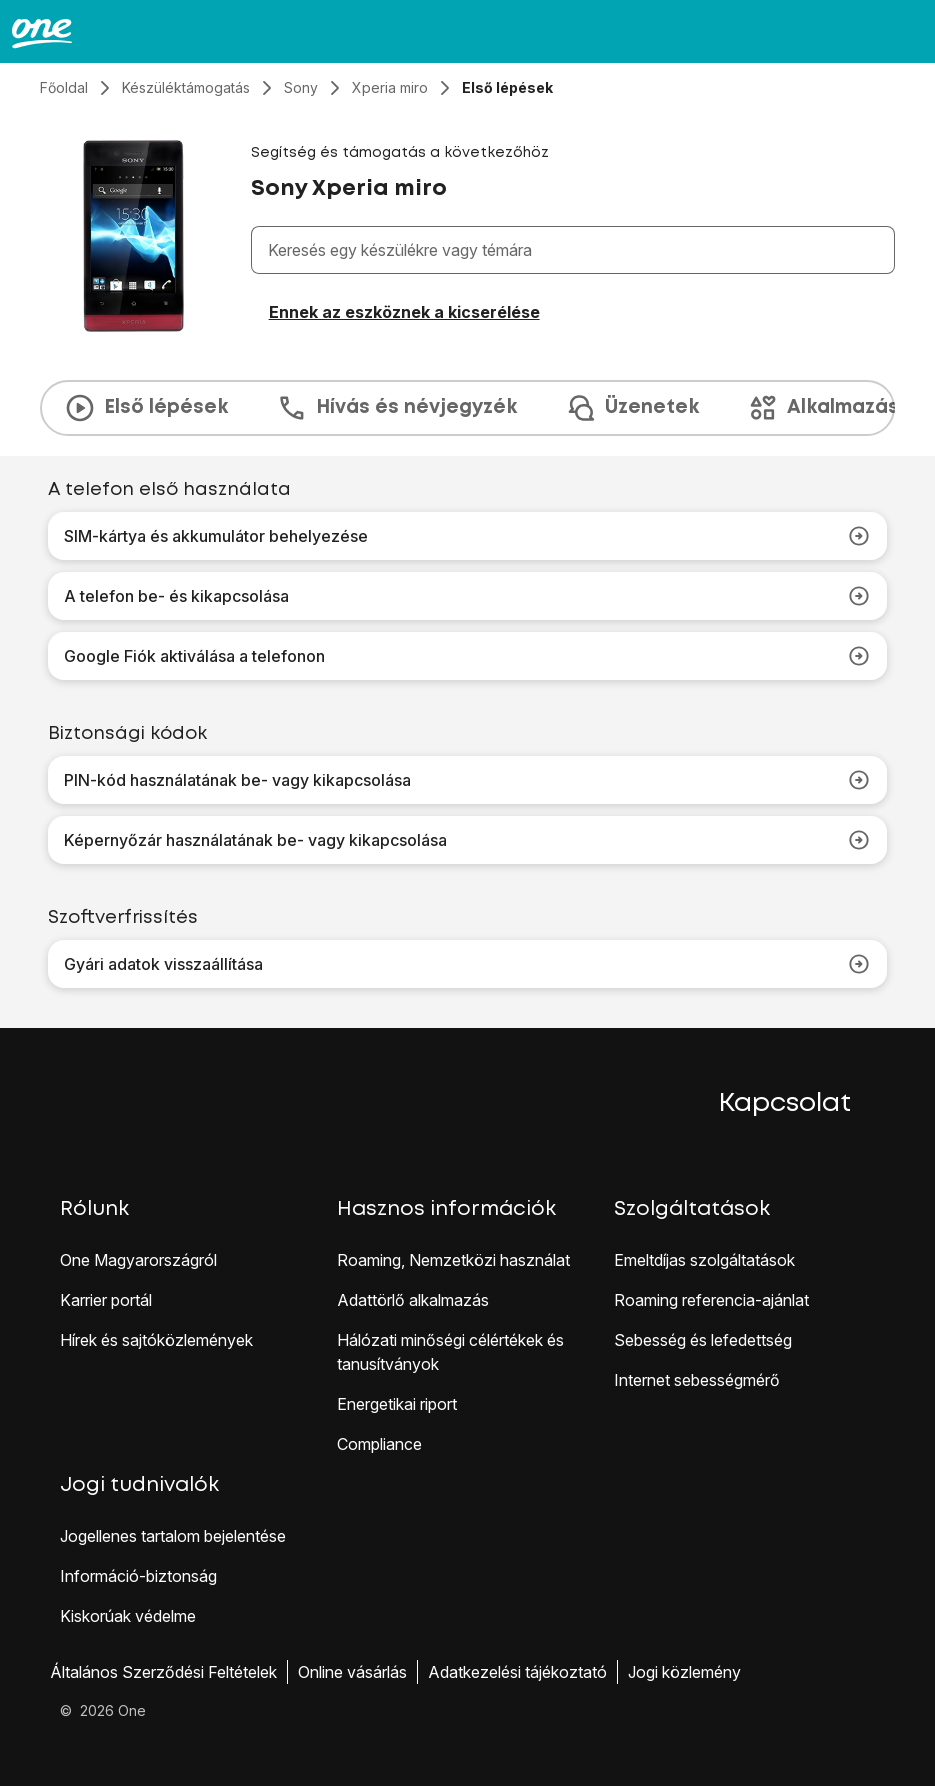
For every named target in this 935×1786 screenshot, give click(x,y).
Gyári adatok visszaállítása (467, 964)
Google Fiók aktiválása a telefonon (467, 656)
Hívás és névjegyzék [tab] (396, 408)
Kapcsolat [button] (785, 1104)
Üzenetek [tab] (632, 408)
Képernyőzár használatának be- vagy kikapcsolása (467, 840)
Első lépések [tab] (146, 408)
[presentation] (467, 408)
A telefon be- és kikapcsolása (467, 596)
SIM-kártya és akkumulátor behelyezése (467, 536)
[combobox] (577, 250)
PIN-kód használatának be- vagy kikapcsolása (467, 780)
